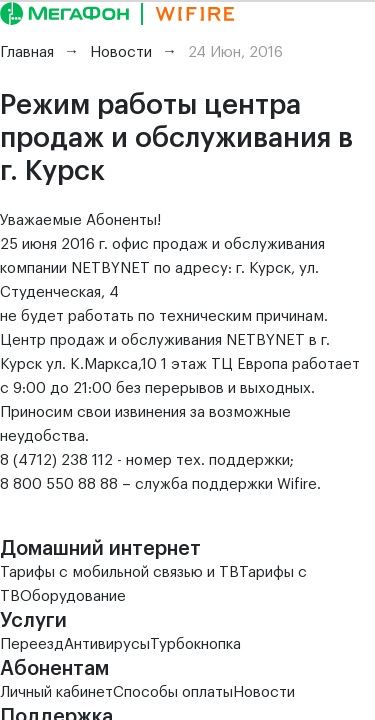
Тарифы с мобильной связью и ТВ (119, 572)
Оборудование (73, 596)
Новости (264, 692)
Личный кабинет (56, 692)
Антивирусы (107, 644)
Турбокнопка (195, 644)
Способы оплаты (173, 692)
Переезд (32, 644)
